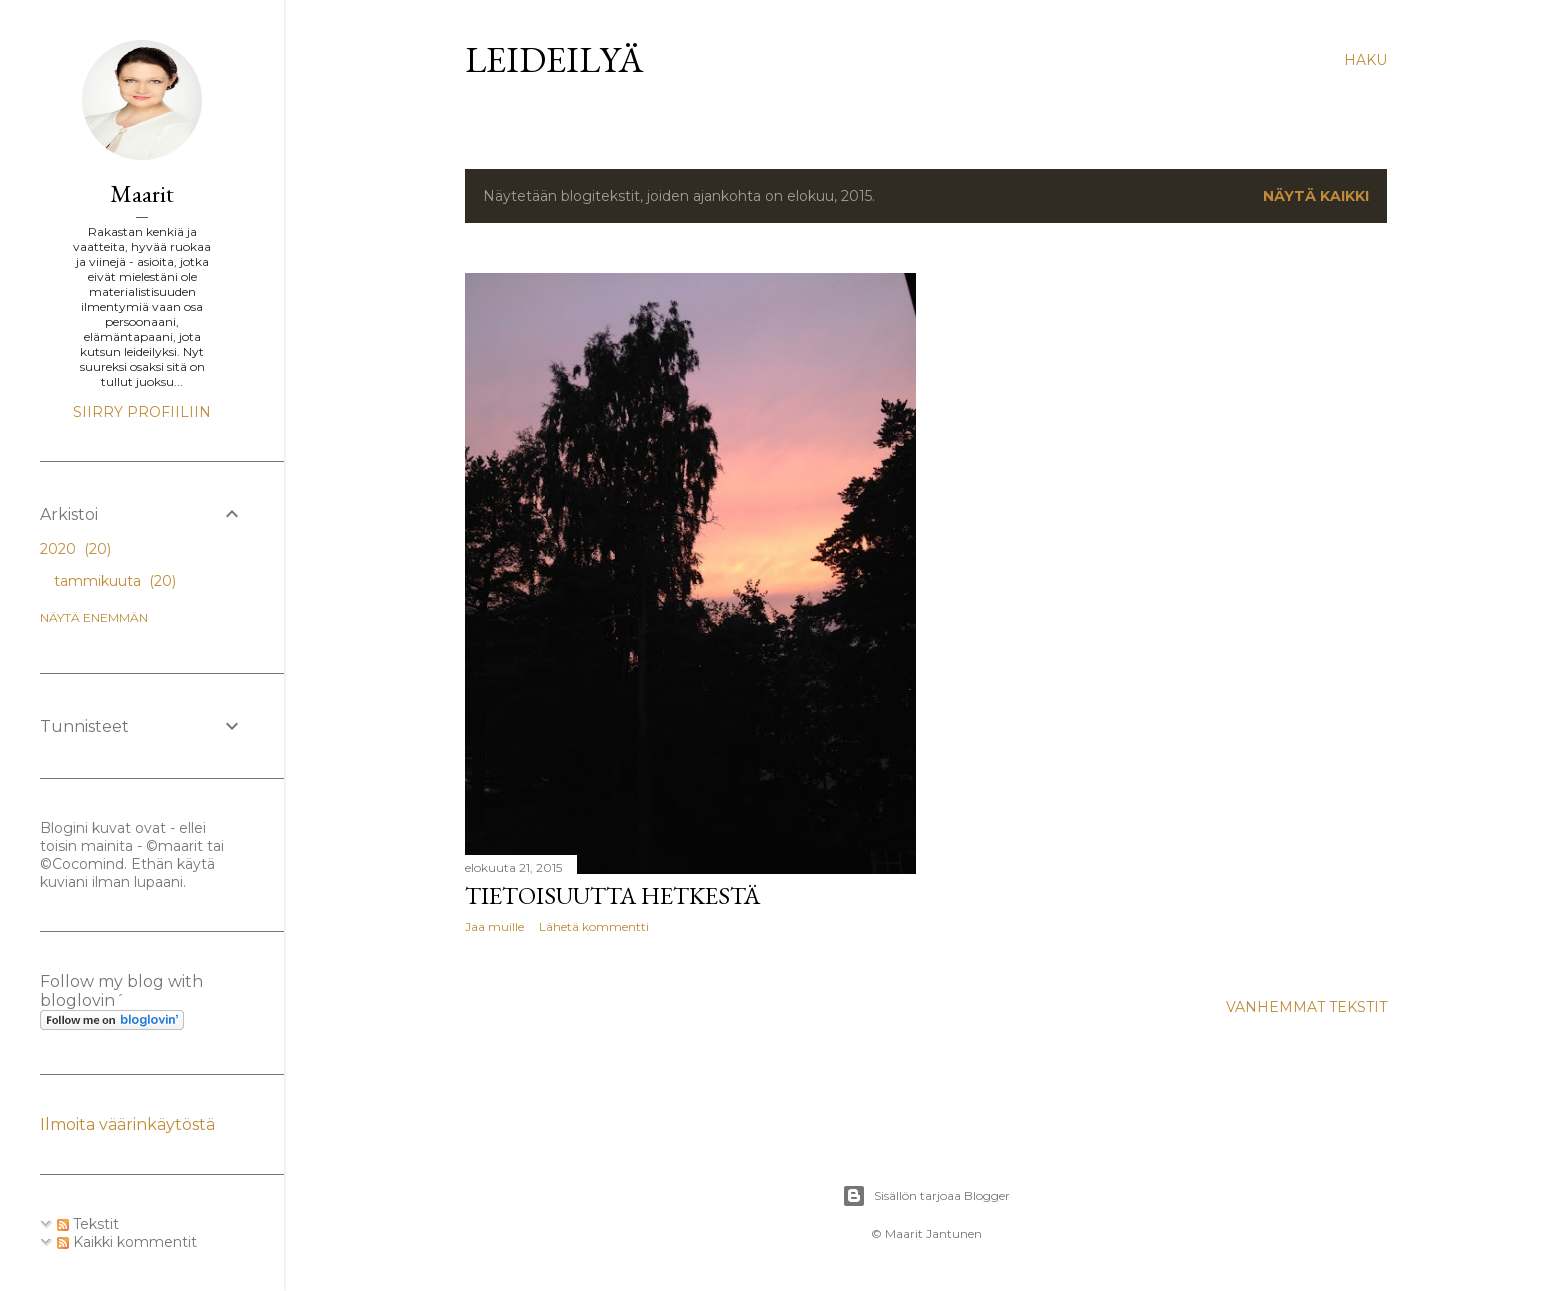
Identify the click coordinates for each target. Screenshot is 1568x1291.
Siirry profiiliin (142, 412)
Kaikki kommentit (127, 1242)
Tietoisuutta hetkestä (612, 895)
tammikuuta (115, 581)
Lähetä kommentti (594, 926)
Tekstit (88, 1224)
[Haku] (1365, 60)
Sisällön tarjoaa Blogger (926, 1196)
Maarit (142, 193)
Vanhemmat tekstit (1306, 1007)
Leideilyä (554, 59)
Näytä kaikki (1316, 196)
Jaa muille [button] (494, 926)
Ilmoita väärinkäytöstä (127, 1124)
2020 (75, 549)
